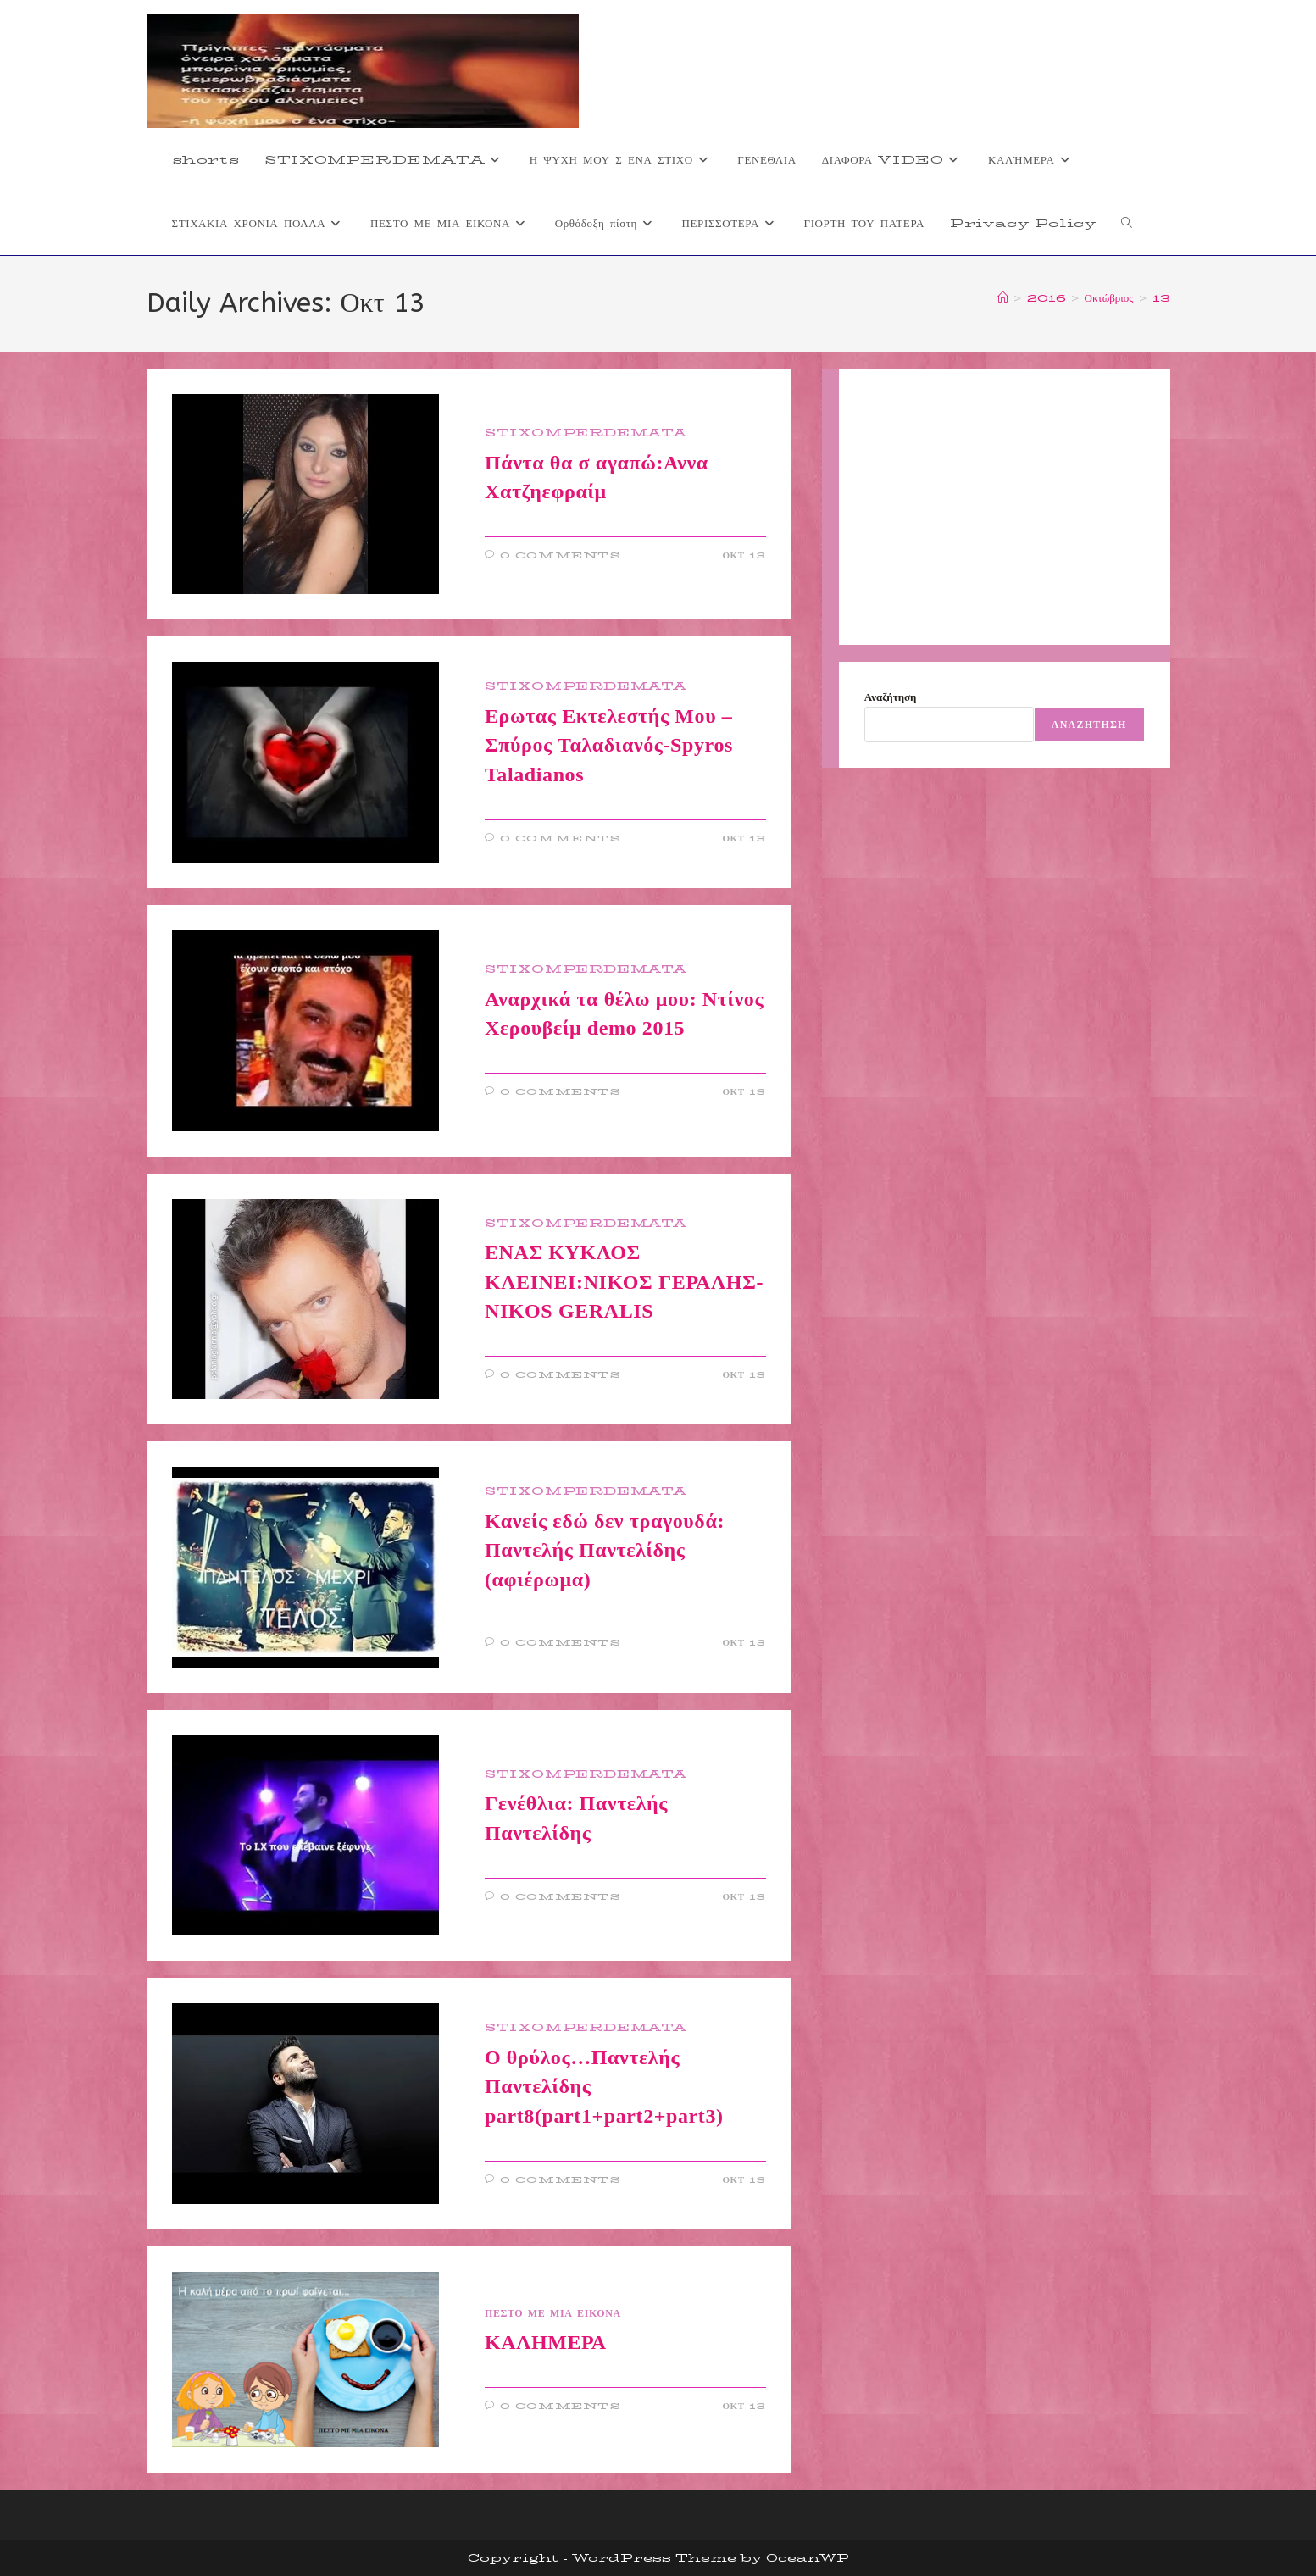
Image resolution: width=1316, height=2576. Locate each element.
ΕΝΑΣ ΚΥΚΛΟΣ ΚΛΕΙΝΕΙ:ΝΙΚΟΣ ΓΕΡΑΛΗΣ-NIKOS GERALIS (624, 1281)
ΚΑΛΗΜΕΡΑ (546, 2342)
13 (1161, 297)
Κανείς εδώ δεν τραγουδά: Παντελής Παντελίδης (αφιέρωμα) (605, 1550)
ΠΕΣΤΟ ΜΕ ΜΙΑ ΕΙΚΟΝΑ (553, 2313)
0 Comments (560, 555)
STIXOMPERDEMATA (586, 433)
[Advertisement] (1004, 507)
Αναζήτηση (890, 696)
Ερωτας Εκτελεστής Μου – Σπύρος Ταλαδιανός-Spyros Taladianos (609, 745)
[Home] (1002, 297)
